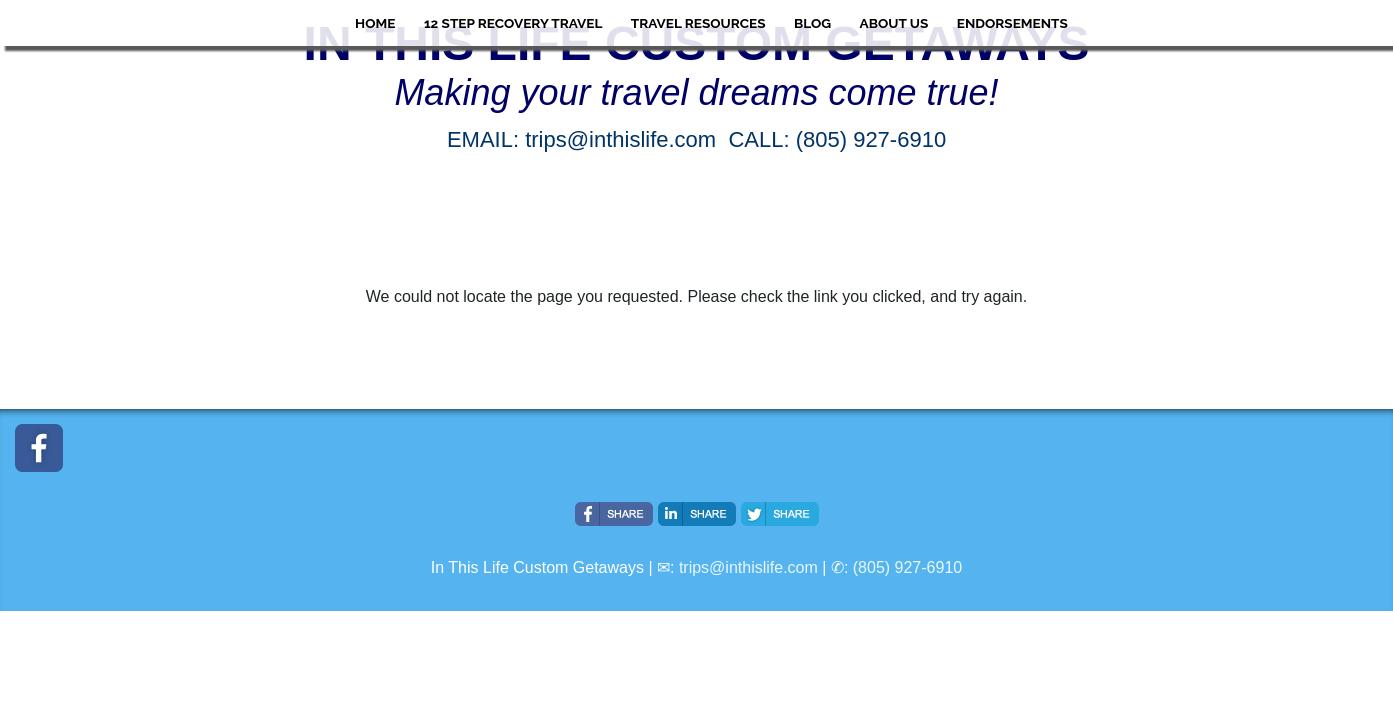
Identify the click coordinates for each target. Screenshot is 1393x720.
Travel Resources (698, 23)
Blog (812, 23)
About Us (894, 23)
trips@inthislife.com (748, 567)
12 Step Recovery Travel (513, 23)
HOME (375, 23)
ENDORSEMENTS (1012, 23)
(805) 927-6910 (907, 567)
